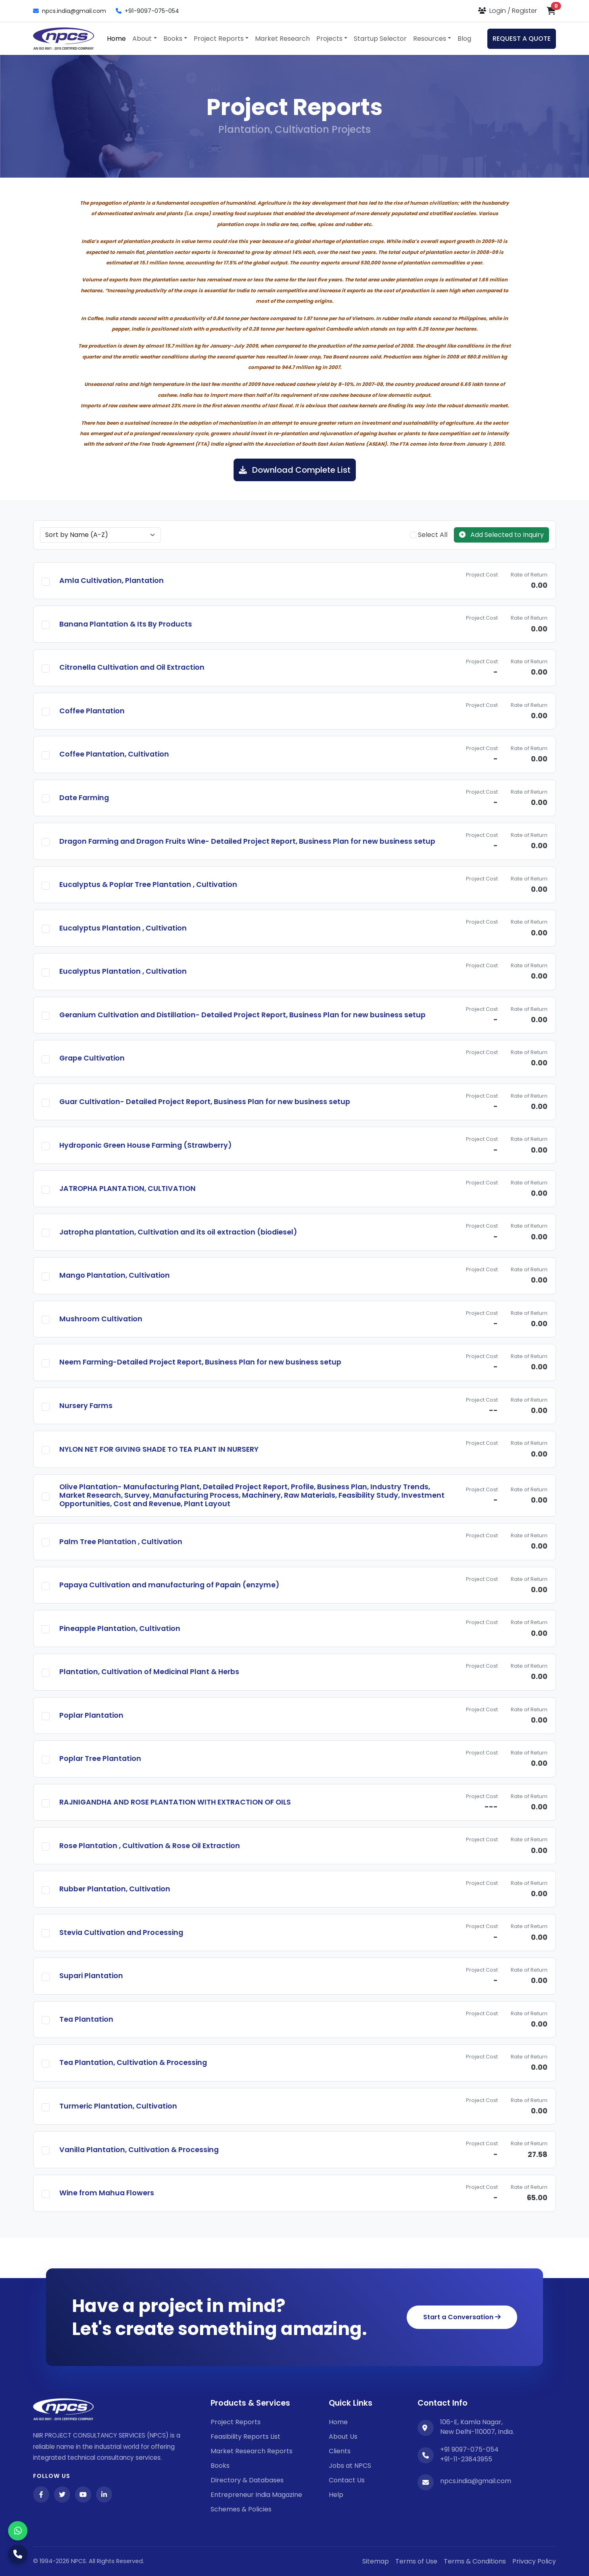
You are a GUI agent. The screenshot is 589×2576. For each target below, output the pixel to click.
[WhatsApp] (17, 2530)
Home (116, 38)
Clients (340, 2451)
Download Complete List (295, 470)
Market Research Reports (251, 2451)
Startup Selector (380, 38)
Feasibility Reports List (245, 2436)
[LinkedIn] (104, 2494)
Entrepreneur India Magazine (256, 2494)
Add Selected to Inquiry (501, 534)
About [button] (142, 38)
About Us (343, 2436)
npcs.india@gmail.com (69, 11)
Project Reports (236, 2422)
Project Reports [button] (219, 38)
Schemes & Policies (241, 2509)
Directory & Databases (247, 2480)
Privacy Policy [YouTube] (534, 2561)
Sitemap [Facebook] (375, 2561)
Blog (464, 38)
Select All (428, 534)
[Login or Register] (507, 10)
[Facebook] (41, 2494)
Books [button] (172, 38)
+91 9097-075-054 (469, 2449)
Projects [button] (329, 38)
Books (220, 2465)
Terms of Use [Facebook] (416, 2561)
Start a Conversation (462, 2317)
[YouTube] (83, 2494)
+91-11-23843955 (466, 2459)
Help (336, 2494)
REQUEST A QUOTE (522, 38)
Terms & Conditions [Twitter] (475, 2561)
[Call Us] (17, 2554)
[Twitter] (62, 2494)
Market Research (282, 38)
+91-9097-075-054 (147, 11)
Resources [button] (429, 38)
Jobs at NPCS (350, 2465)
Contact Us (347, 2480)
